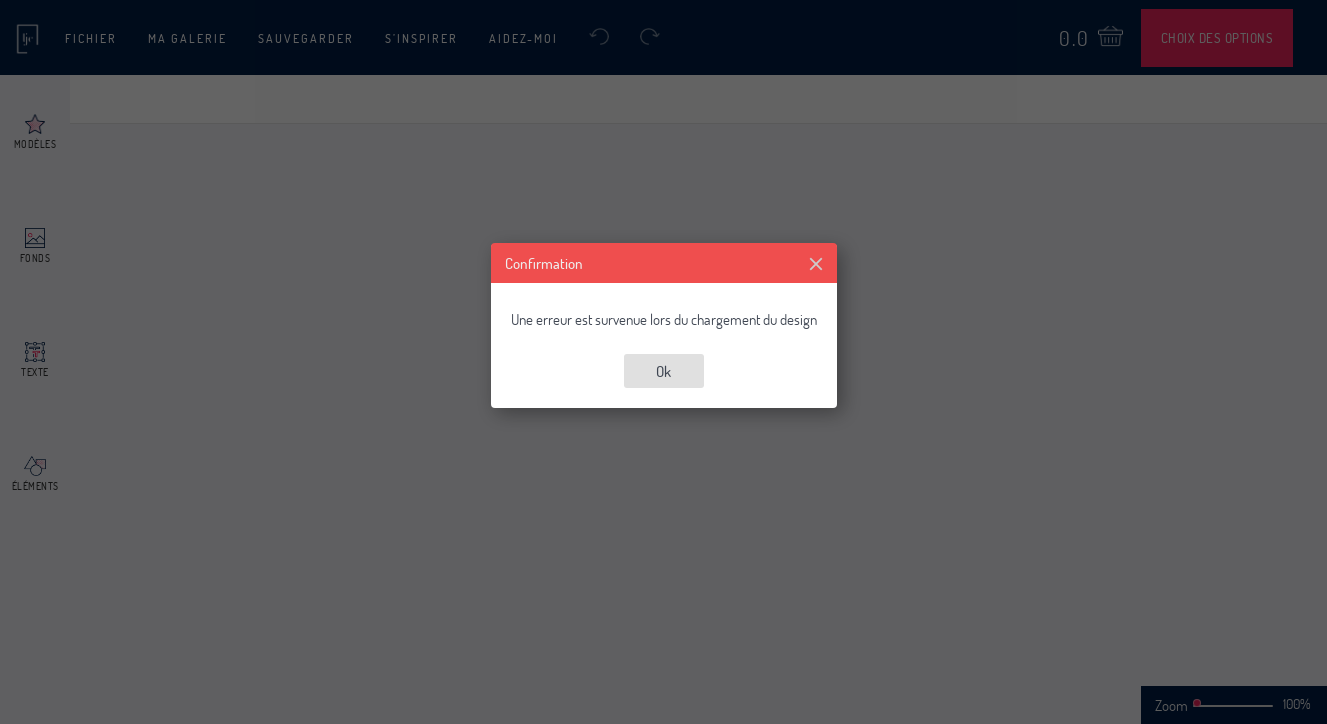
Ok (663, 371)
